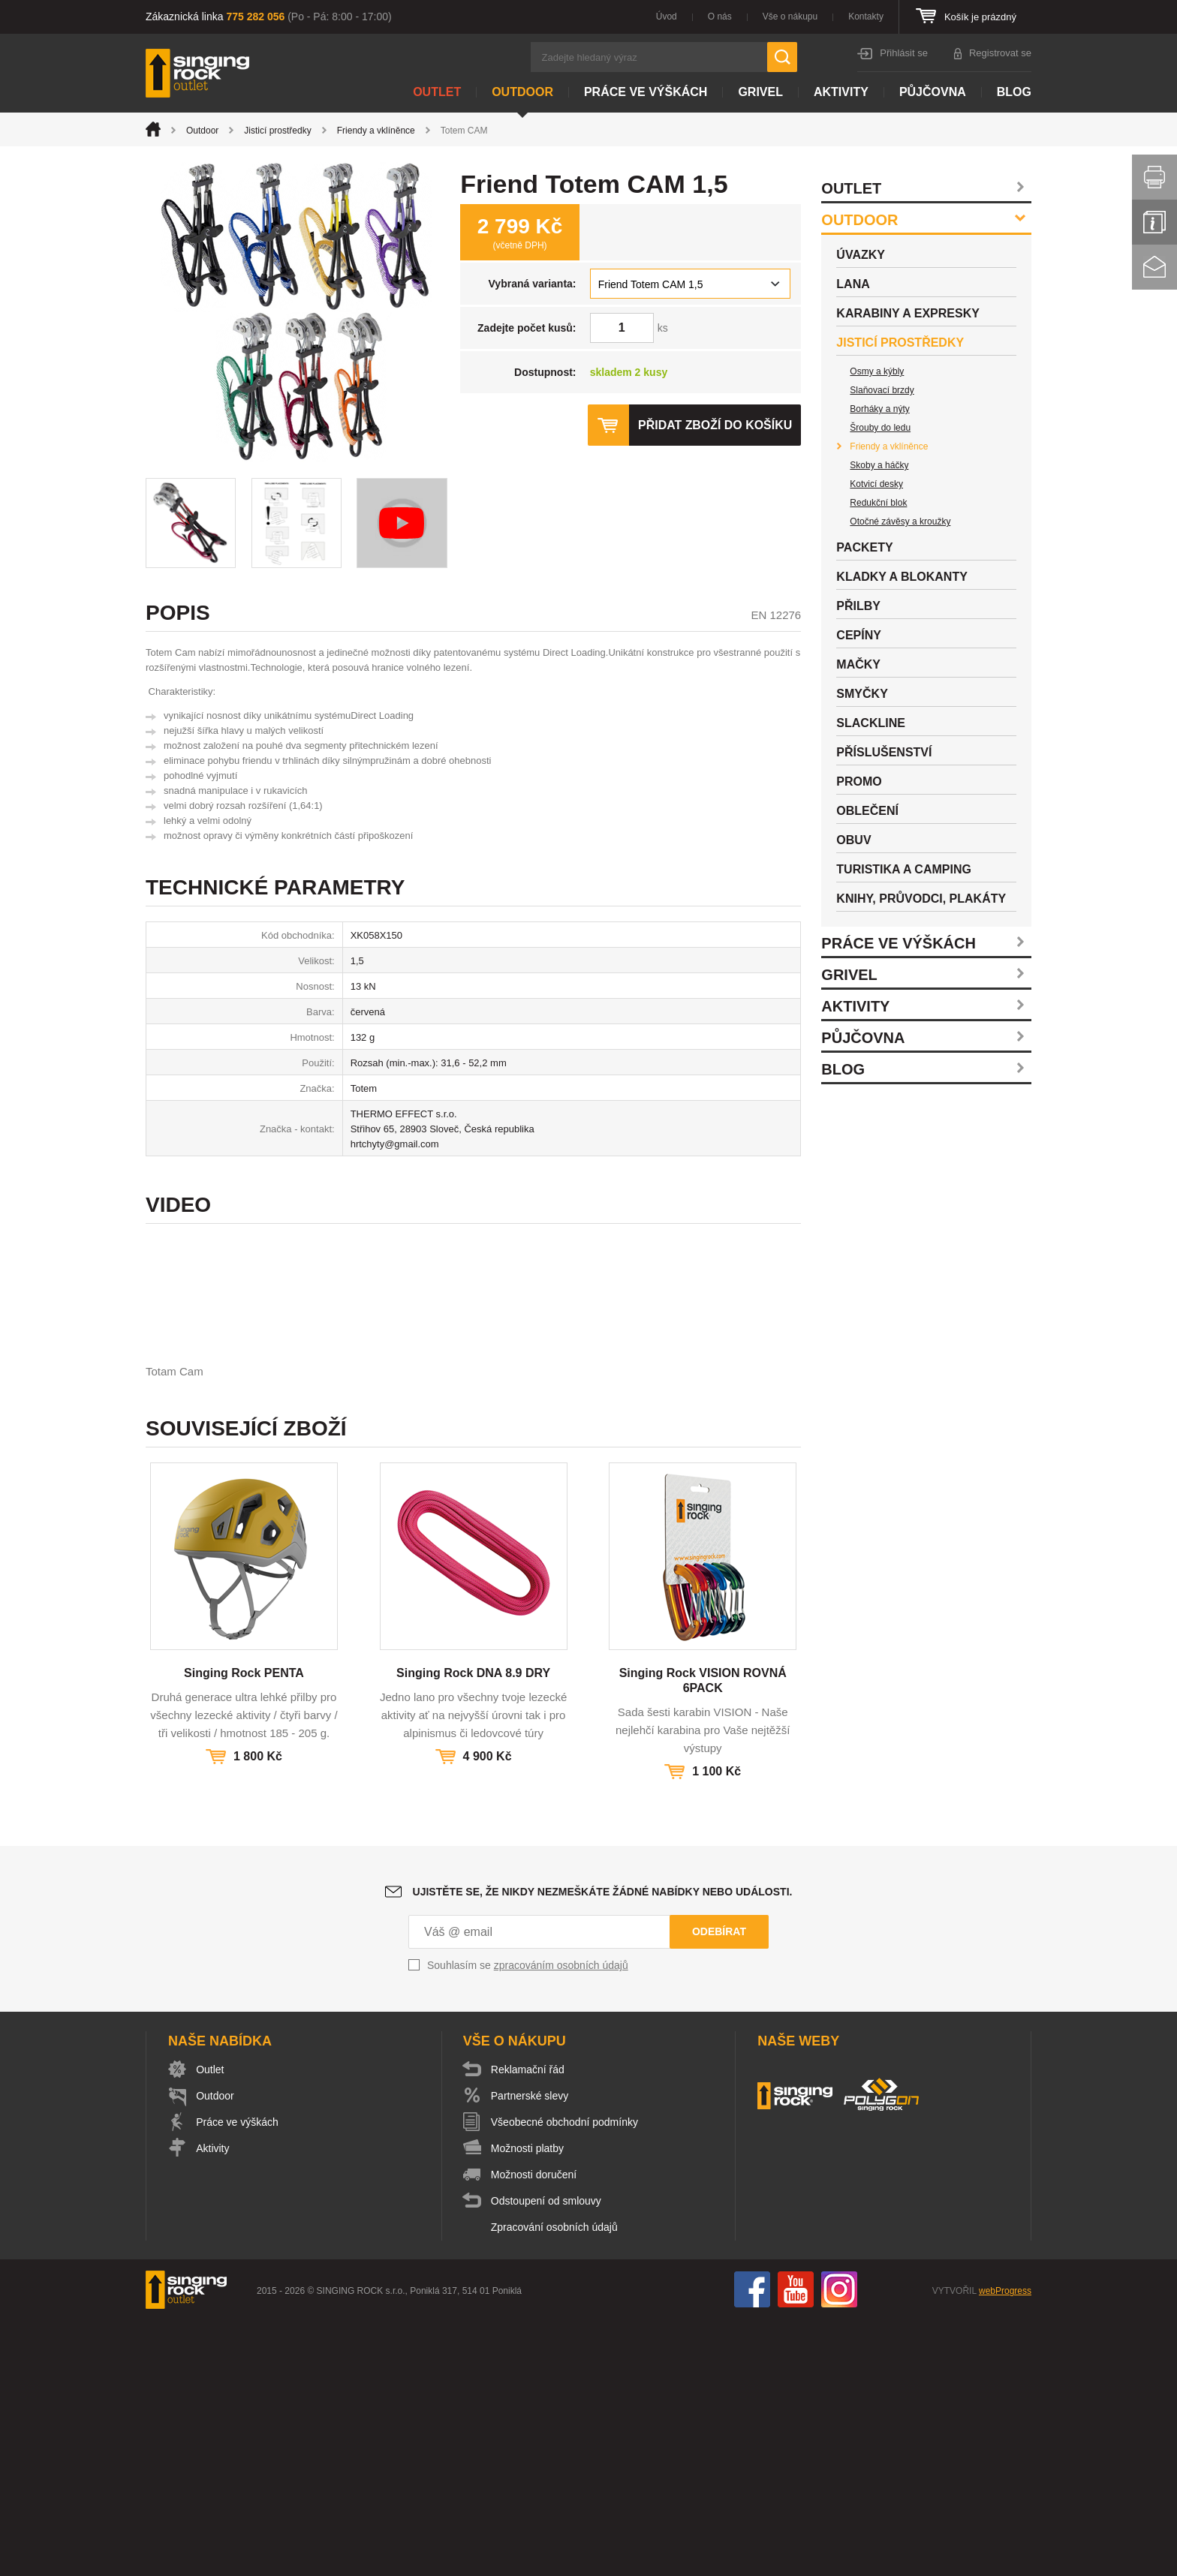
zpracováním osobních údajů (561, 2221)
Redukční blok (878, 502)
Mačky (858, 664)
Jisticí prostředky (277, 130)
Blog (1014, 92)
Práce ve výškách (645, 92)
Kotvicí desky (876, 484)
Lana (852, 284)
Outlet (437, 92)
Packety (864, 547)
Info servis (1154, 222)
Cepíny (858, 635)
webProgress (1005, 2546)
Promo (858, 781)
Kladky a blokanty (902, 576)
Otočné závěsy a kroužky (900, 521)
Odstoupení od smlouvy (547, 2457)
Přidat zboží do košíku (714, 425)
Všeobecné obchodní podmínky (565, 2378)
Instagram (839, 2545)
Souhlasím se (527, 2221)
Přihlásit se (904, 53)
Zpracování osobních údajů (555, 2483)
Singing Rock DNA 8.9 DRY (473, 1928)
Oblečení (867, 810)
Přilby (858, 606)
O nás (720, 16)
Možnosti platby (528, 2404)
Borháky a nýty (879, 409)
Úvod (666, 16)
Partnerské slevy (530, 2352)
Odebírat (719, 2187)
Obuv (853, 840)
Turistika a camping (903, 869)
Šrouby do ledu (880, 427)
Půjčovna (932, 92)
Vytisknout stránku (1154, 177)
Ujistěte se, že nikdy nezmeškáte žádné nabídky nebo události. (603, 2148)
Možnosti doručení (534, 2430)
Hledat (782, 57)
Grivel (760, 92)
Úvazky (860, 254)
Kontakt (1154, 267)
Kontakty (866, 16)
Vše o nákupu (790, 16)
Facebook (752, 2545)
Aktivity (841, 92)
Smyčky (861, 693)
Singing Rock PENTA (244, 1928)
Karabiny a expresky (908, 313)
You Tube (796, 2545)
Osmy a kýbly (877, 371)
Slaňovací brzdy (882, 390)
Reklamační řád (528, 2325)
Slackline (870, 723)
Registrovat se (1000, 53)
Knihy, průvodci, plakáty (921, 898)
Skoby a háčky (879, 465)
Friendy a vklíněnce (376, 130)
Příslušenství (884, 752)
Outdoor (522, 92)
